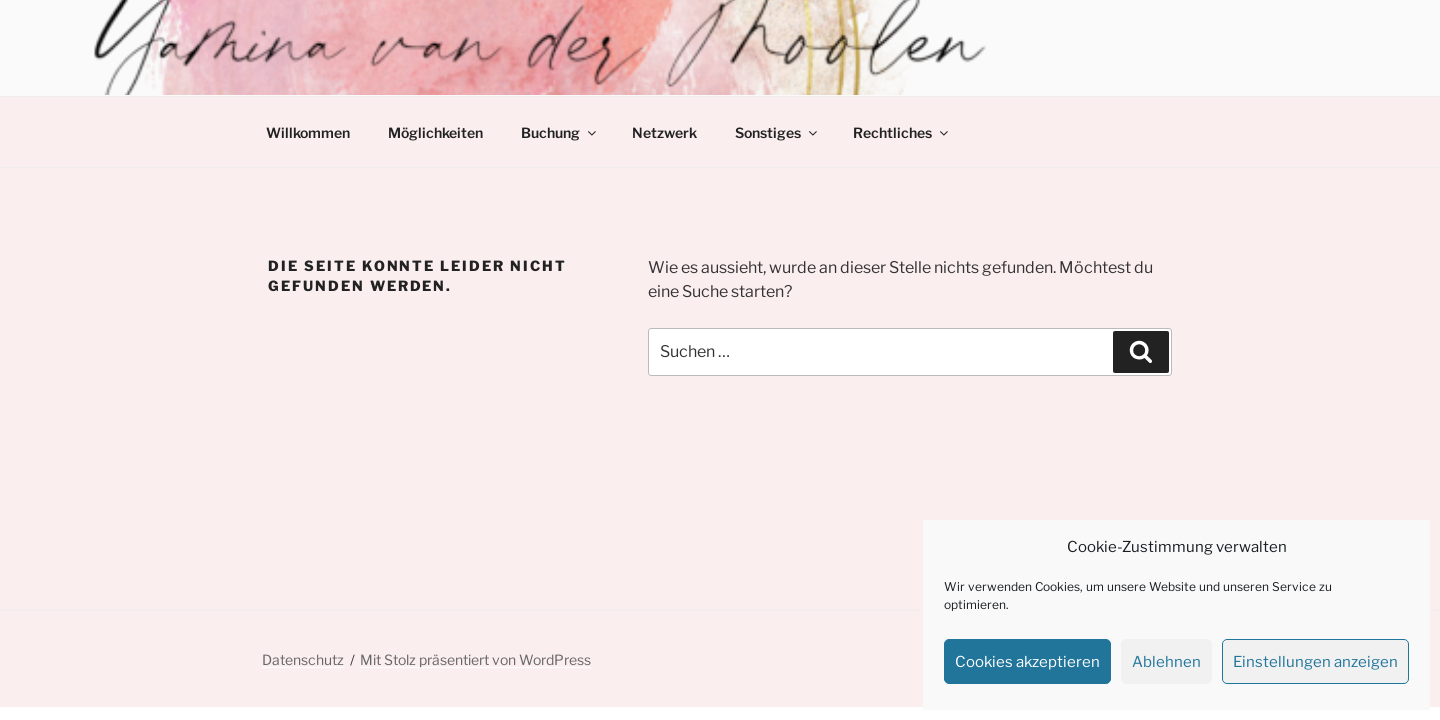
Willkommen (308, 132)
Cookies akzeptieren (1027, 662)
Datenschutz (303, 659)
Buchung (560, 132)
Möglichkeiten (435, 132)
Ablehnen (1166, 662)
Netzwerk (664, 132)
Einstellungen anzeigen (1315, 662)
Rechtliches (902, 132)
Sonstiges (777, 132)
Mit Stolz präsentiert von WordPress (475, 659)
